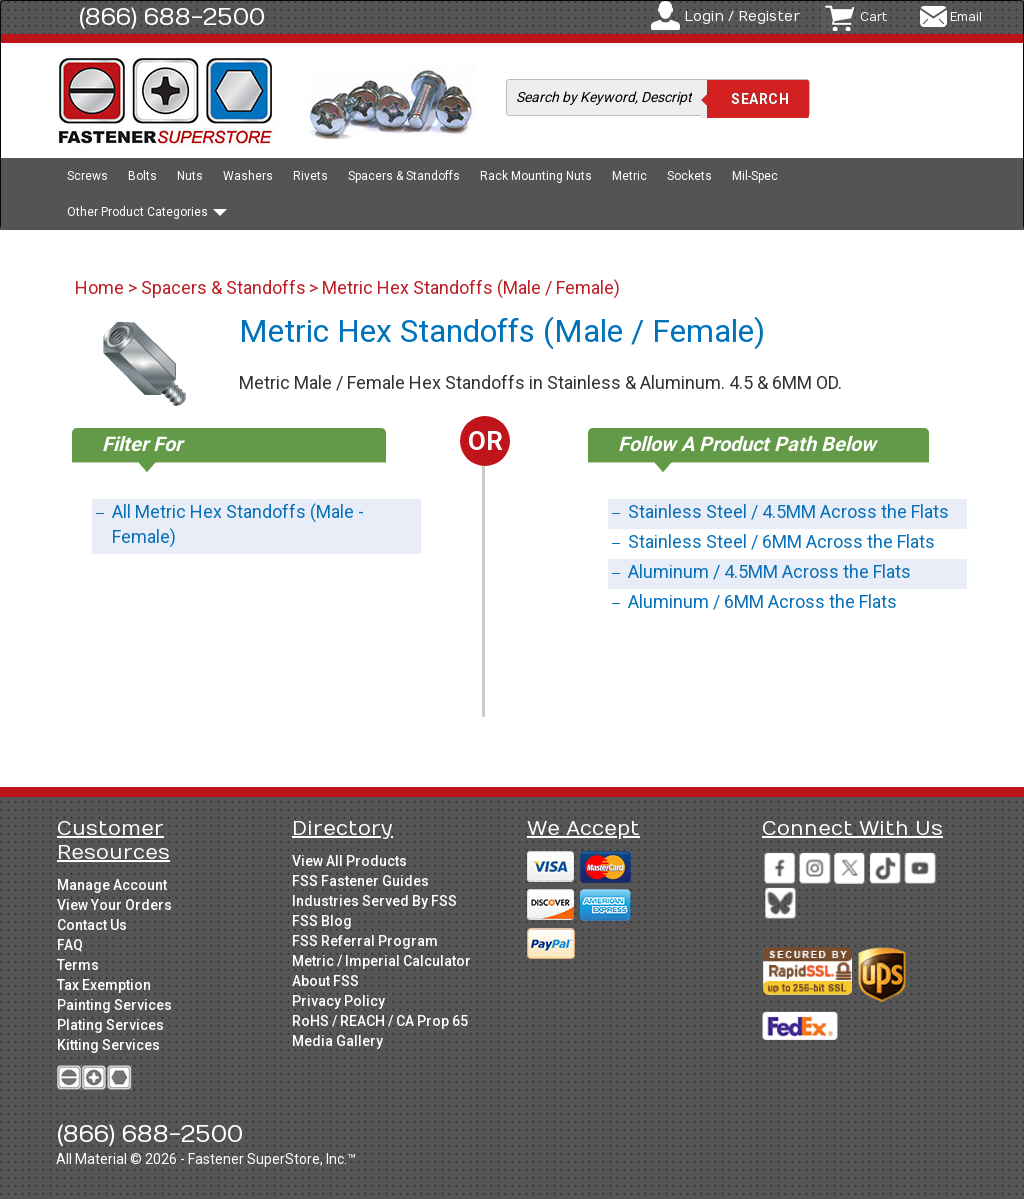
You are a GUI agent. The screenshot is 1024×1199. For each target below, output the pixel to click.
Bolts (142, 176)
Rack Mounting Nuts (536, 176)
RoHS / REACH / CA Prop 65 (380, 1021)
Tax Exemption (104, 985)
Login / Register (742, 16)
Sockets (689, 176)
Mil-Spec (755, 176)
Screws (87, 176)
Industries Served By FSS (374, 901)
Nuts (190, 176)
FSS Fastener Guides (360, 881)
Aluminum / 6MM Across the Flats (762, 601)
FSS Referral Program (365, 941)
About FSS (325, 981)
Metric (629, 176)
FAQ (70, 945)
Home (101, 287)
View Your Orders (114, 905)
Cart (873, 17)
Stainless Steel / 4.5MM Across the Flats (788, 511)
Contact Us (92, 925)
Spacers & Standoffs (404, 176)
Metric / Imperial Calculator (381, 961)
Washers (248, 176)
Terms (78, 965)
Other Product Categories (147, 212)
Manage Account (112, 885)
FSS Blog (322, 921)
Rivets (310, 176)
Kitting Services (108, 1045)
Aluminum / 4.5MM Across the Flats (769, 571)
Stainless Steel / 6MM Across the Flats (781, 541)
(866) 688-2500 (172, 17)
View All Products (349, 861)
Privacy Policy (338, 1001)
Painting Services (114, 1005)
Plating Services (110, 1025)
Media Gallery (337, 1041)
